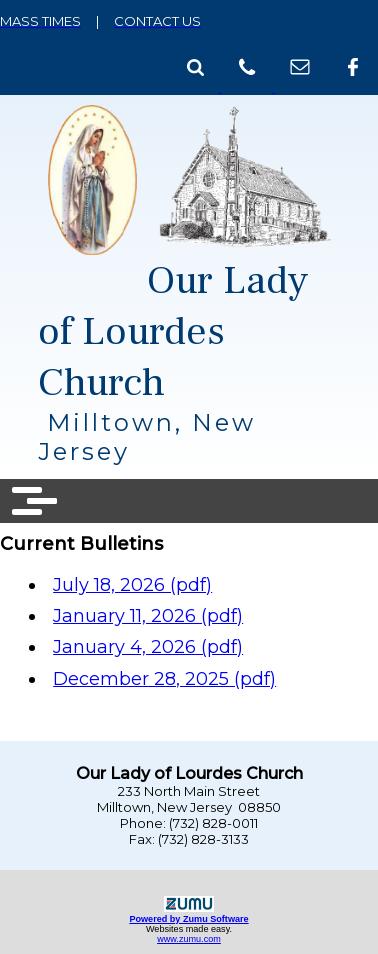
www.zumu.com (189, 939)
